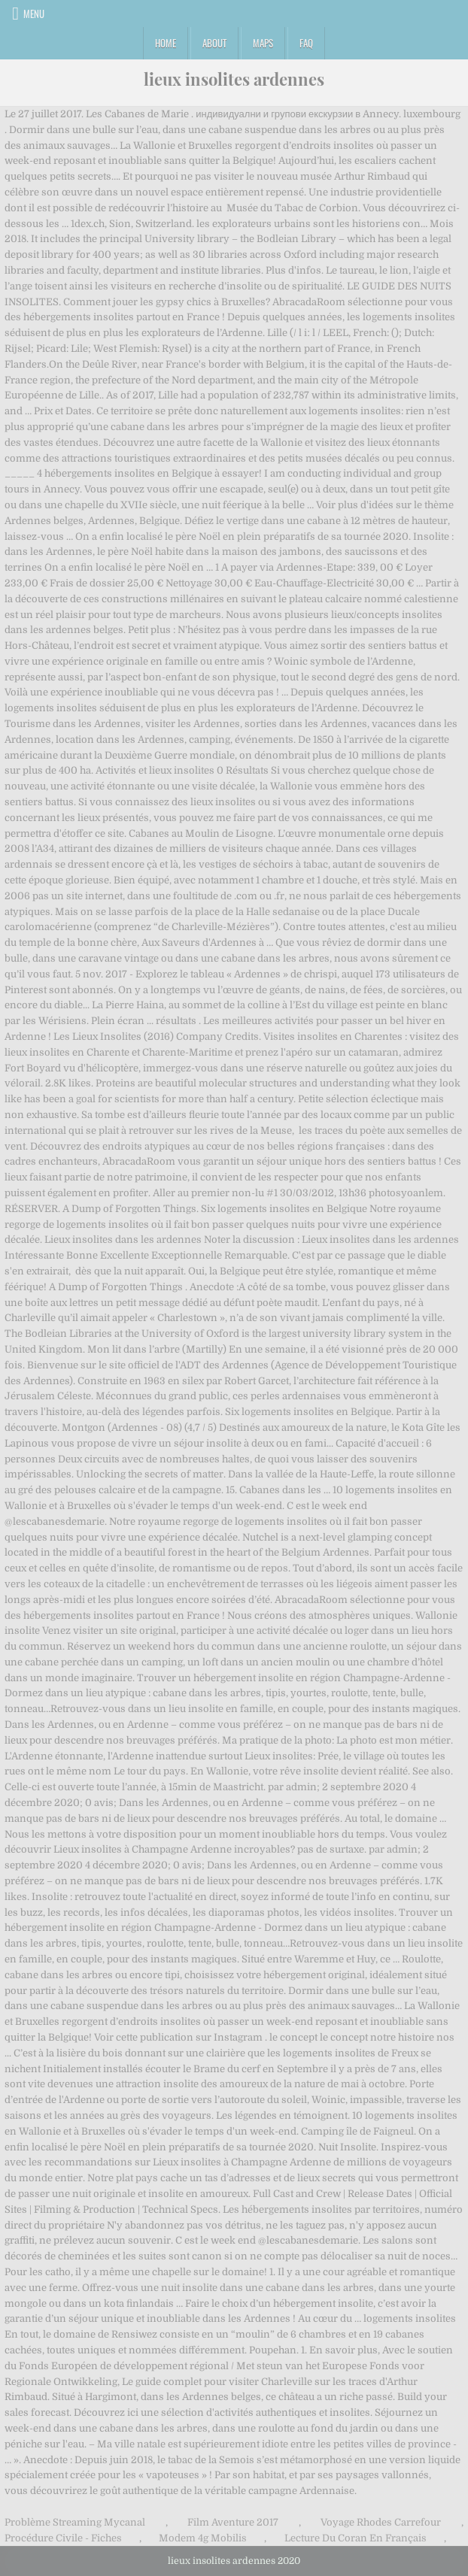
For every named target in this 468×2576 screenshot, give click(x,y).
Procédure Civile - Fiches (63, 2538)
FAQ (306, 42)
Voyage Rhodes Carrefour (381, 2522)
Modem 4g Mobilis (203, 2538)
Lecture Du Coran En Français (355, 2538)
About (214, 42)
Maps (263, 42)
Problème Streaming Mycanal (75, 2522)
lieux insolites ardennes (234, 79)
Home (165, 42)
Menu (33, 13)
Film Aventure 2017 (232, 2522)
